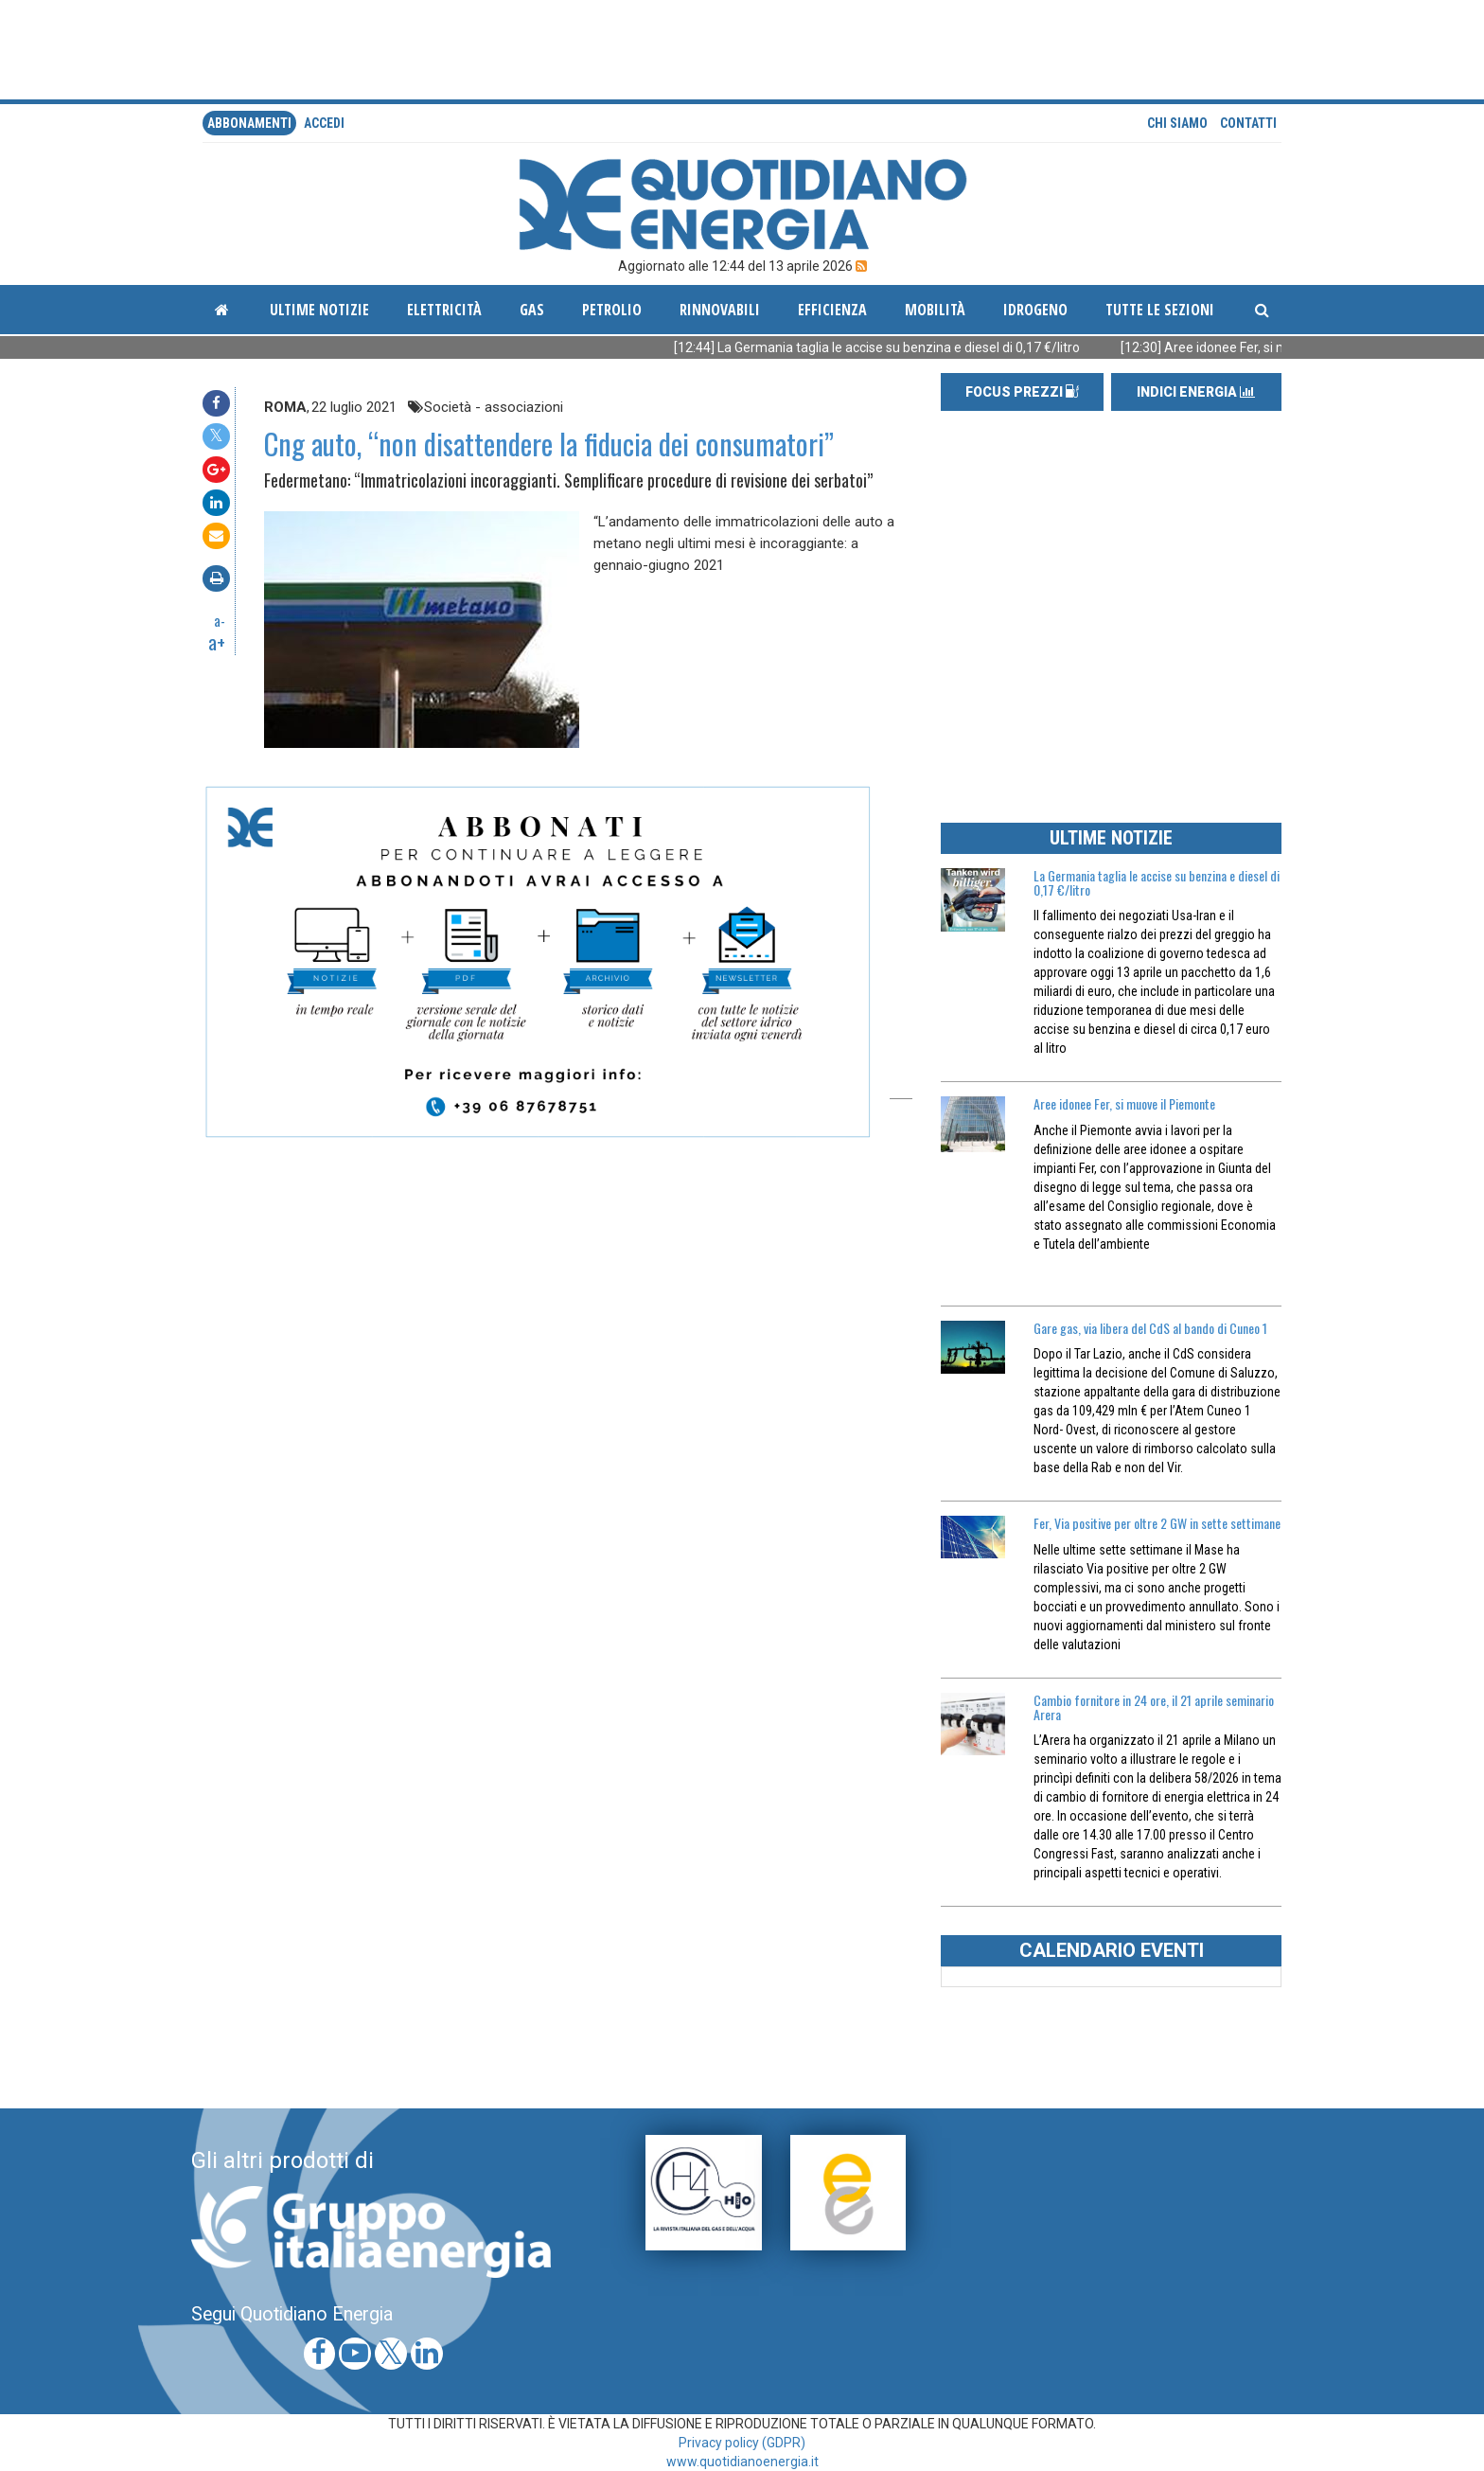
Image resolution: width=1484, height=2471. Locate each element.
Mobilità (935, 309)
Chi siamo (1177, 123)
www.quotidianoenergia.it (742, 2461)
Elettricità (444, 309)
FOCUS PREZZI (1022, 392)
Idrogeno (1035, 309)
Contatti (1248, 123)
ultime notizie (319, 309)
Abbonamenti (249, 123)
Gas (532, 309)
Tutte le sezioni (1159, 309)
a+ (216, 642)
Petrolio (612, 309)
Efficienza (832, 309)
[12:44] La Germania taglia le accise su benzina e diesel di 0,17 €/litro (900, 347)
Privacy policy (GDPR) (742, 2442)
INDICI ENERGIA (1196, 392)
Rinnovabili (720, 309)
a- (219, 620)
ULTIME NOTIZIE (1111, 838)
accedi (324, 123)
